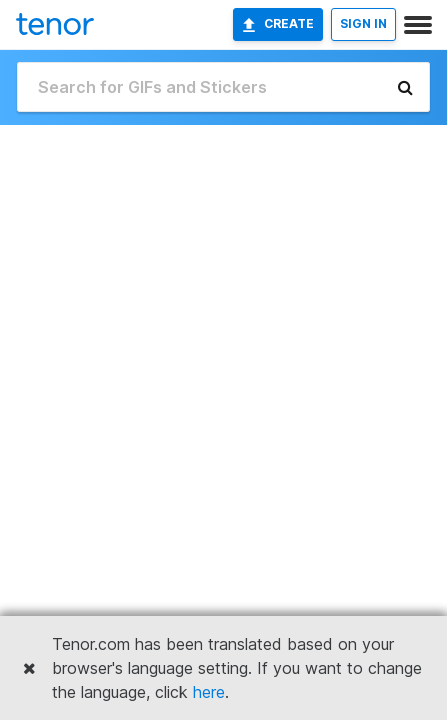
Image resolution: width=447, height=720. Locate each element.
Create (278, 24)
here (209, 692)
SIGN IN (363, 23)
